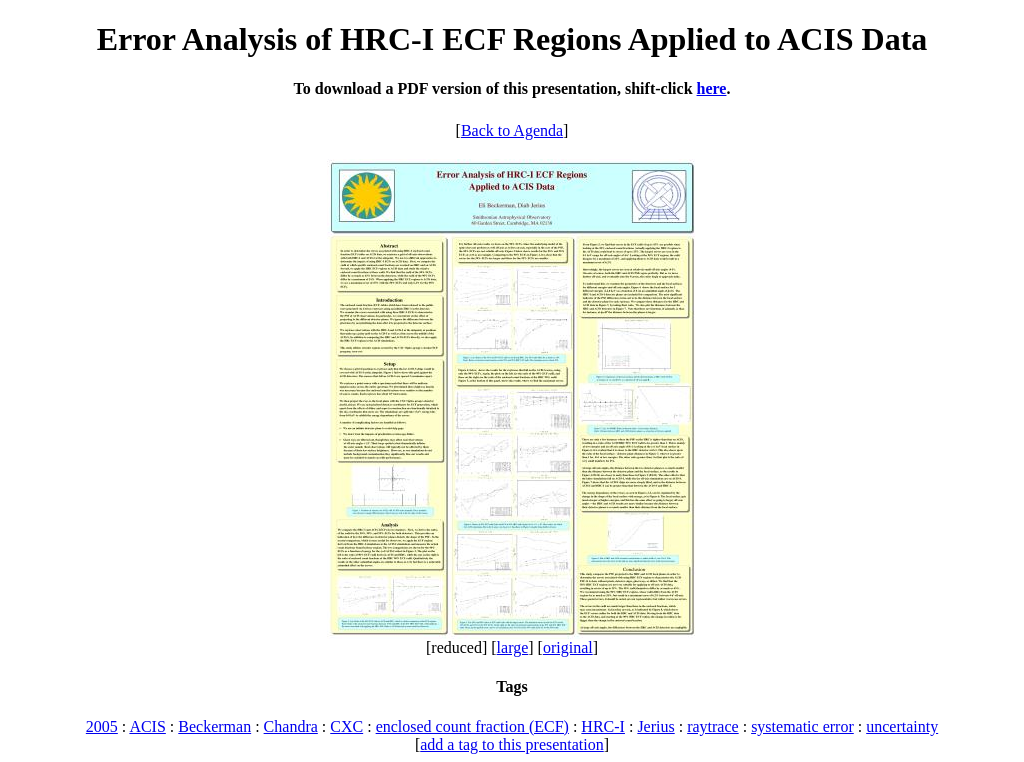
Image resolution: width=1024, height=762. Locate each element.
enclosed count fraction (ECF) (472, 726)
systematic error (802, 726)
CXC (346, 726)
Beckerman (214, 726)
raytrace (713, 726)
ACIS (147, 726)
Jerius (655, 726)
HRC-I (603, 726)
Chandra (291, 726)
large (513, 647)
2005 (102, 726)
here (712, 88)
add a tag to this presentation (512, 744)
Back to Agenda (512, 130)
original (568, 647)
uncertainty (902, 726)
